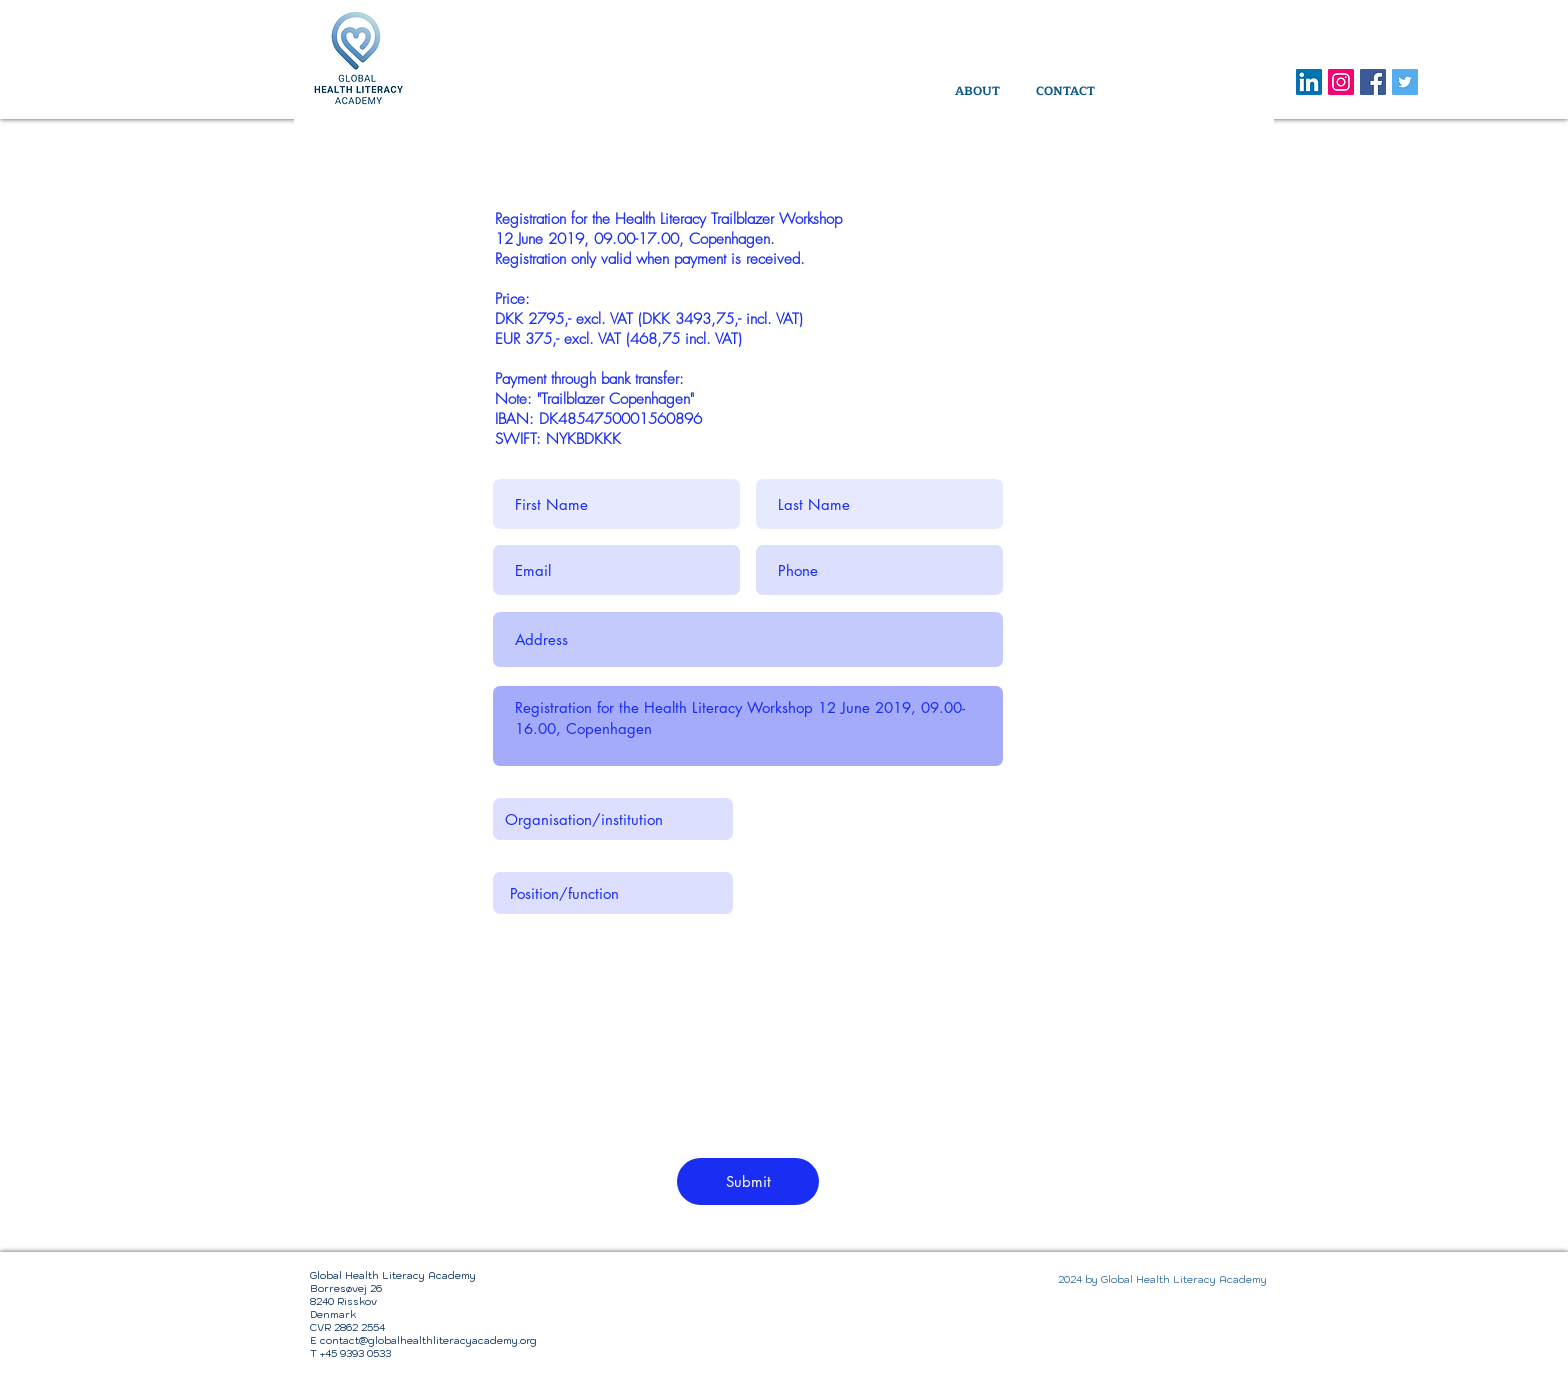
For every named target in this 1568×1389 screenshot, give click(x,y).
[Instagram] (1341, 82)
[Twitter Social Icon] (1405, 82)
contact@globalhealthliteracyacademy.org (428, 1340)
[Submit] (748, 1181)
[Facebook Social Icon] (1373, 82)
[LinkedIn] (1309, 82)
